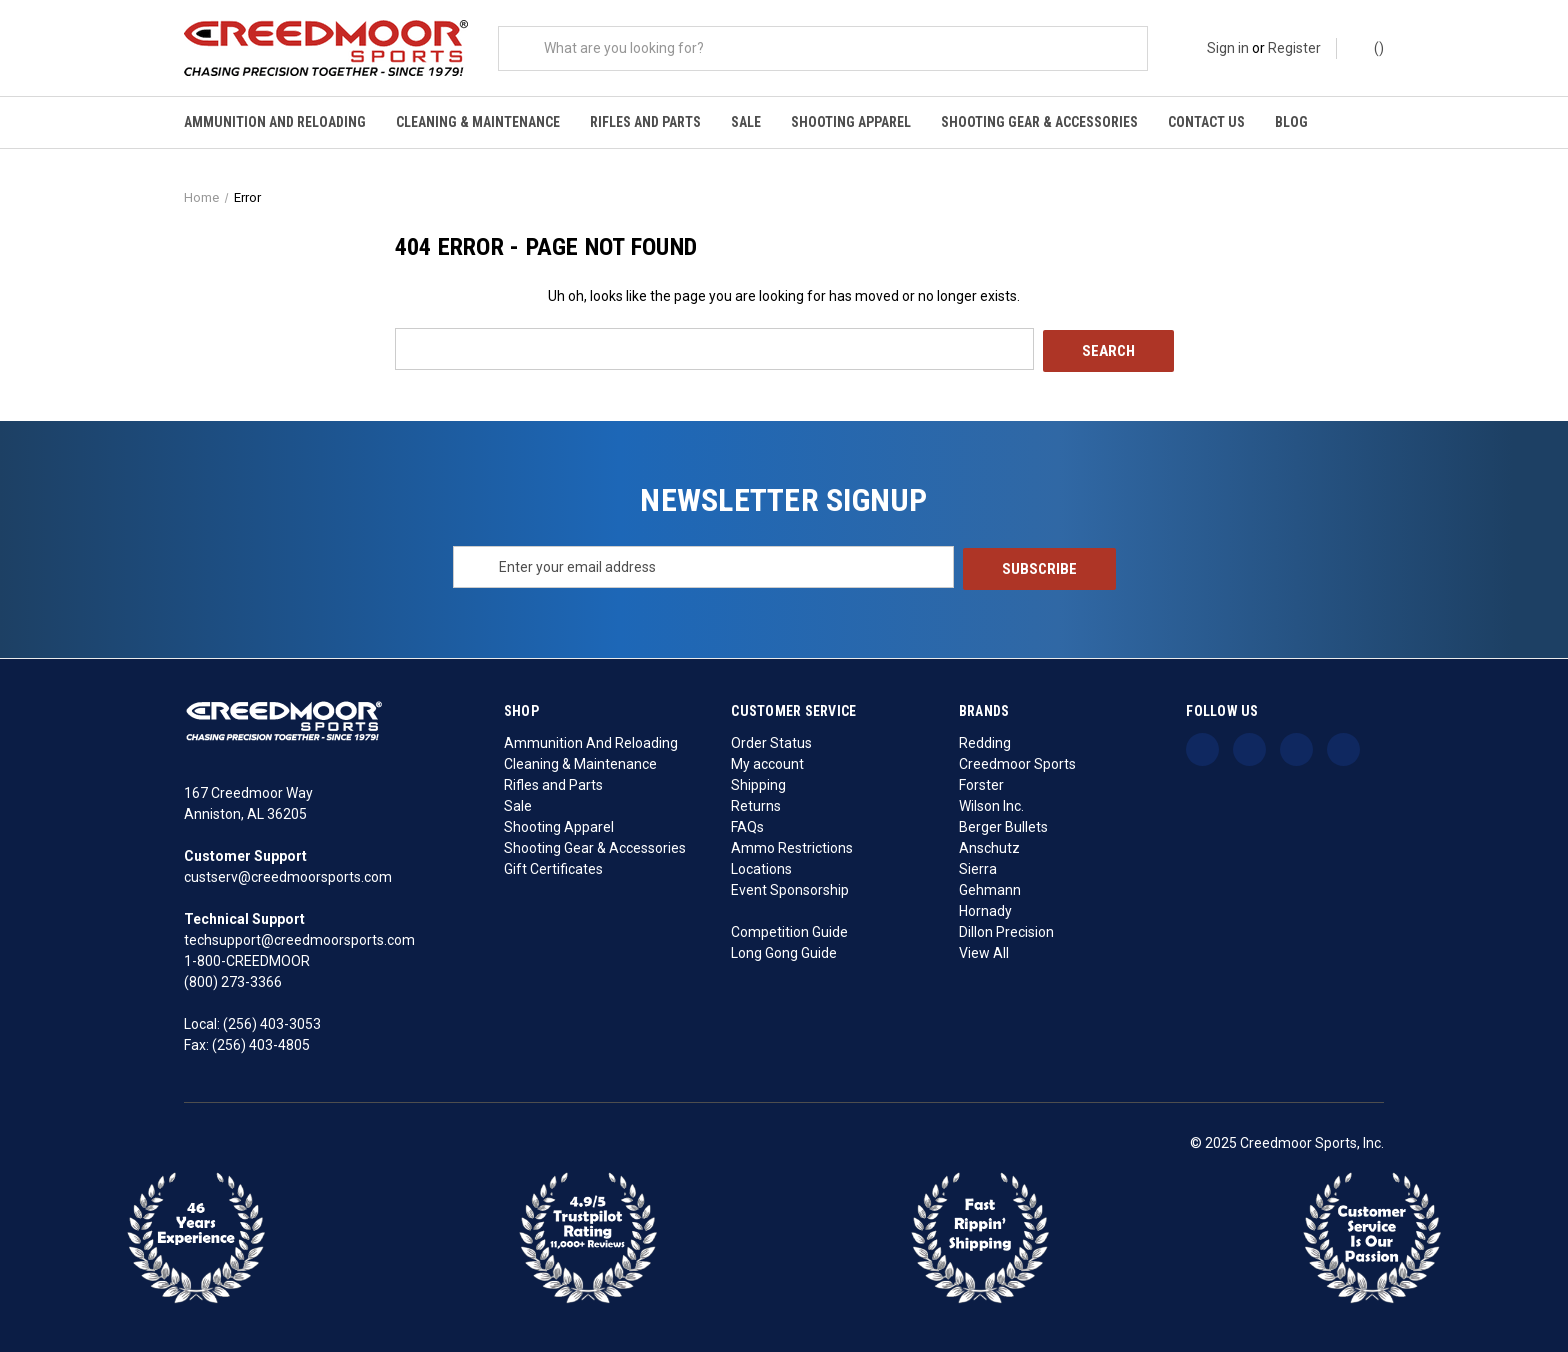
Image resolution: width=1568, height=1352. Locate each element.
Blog (1291, 122)
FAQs (747, 824)
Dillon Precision (1006, 929)
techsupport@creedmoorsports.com (299, 938)
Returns (756, 803)
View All (984, 950)
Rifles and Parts (645, 122)
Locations (761, 866)
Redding (985, 740)
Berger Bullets (1003, 824)
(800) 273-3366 (233, 980)
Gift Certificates (553, 866)
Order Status (771, 740)
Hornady (985, 908)
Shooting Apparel (851, 122)
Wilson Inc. (991, 803)
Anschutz (989, 845)
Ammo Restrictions (792, 845)
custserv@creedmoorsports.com (288, 875)
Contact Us (1206, 122)
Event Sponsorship (790, 887)
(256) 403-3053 (272, 1022)
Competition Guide (789, 929)
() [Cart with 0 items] (1369, 47)
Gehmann (990, 887)
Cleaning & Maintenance (478, 122)
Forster (981, 782)
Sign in (1228, 48)
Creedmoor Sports (1017, 761)
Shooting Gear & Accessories (1039, 122)
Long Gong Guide (784, 950)
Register (1294, 48)
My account (767, 761)
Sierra (978, 866)
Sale (746, 122)
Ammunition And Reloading (275, 122)
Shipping (758, 782)
